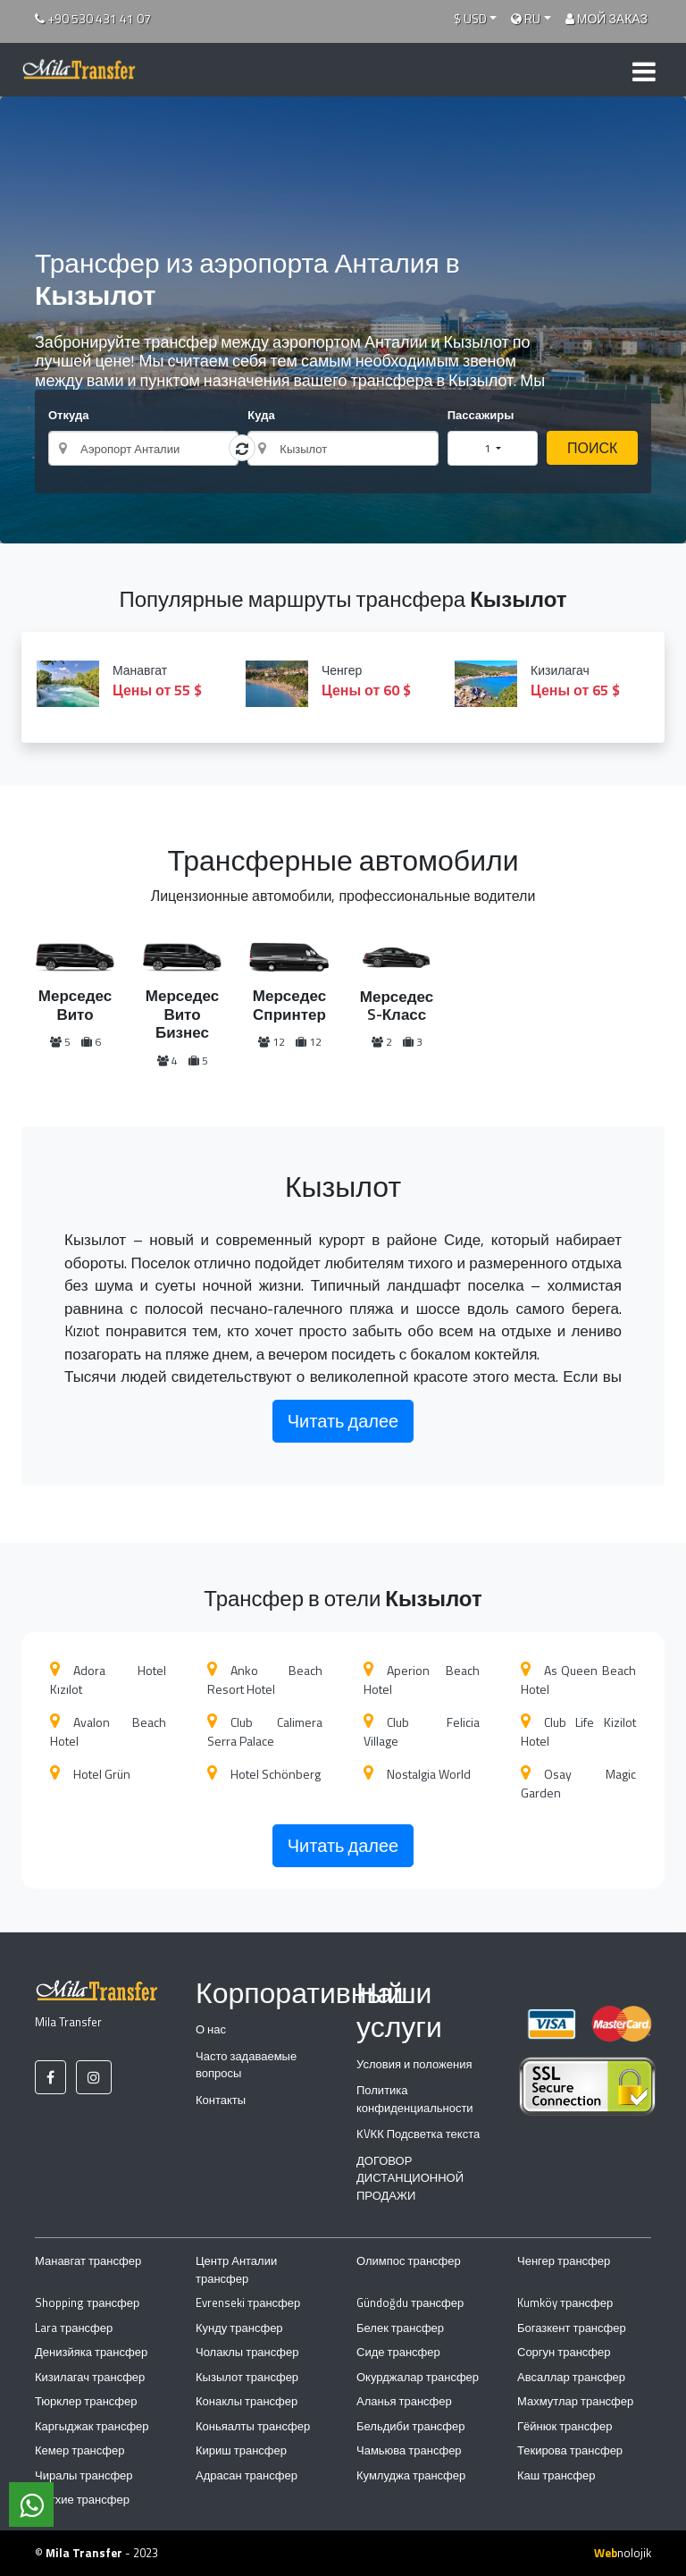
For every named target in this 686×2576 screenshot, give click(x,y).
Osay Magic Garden (579, 1783)
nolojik (622, 2553)
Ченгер (343, 681)
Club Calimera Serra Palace (265, 1731)
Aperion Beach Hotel (422, 1679)
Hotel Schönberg (264, 1773)
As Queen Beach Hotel (579, 1679)
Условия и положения (414, 2064)
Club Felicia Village (422, 1731)
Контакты (221, 2100)
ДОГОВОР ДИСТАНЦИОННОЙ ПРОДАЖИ (410, 2177)
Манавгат (134, 681)
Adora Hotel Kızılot (108, 1679)
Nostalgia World (417, 1773)
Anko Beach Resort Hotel (265, 1679)
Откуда (68, 415)
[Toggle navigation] (644, 70)
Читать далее (343, 1421)
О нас (211, 2029)
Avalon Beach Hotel (108, 1731)
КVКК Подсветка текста (418, 2133)
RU (525, 18)
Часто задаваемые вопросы (246, 2065)
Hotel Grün (90, 1773)
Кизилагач (552, 681)
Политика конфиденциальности (414, 2099)
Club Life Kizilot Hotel (579, 1731)
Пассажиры (481, 415)
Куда (260, 415)
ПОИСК (592, 448)
